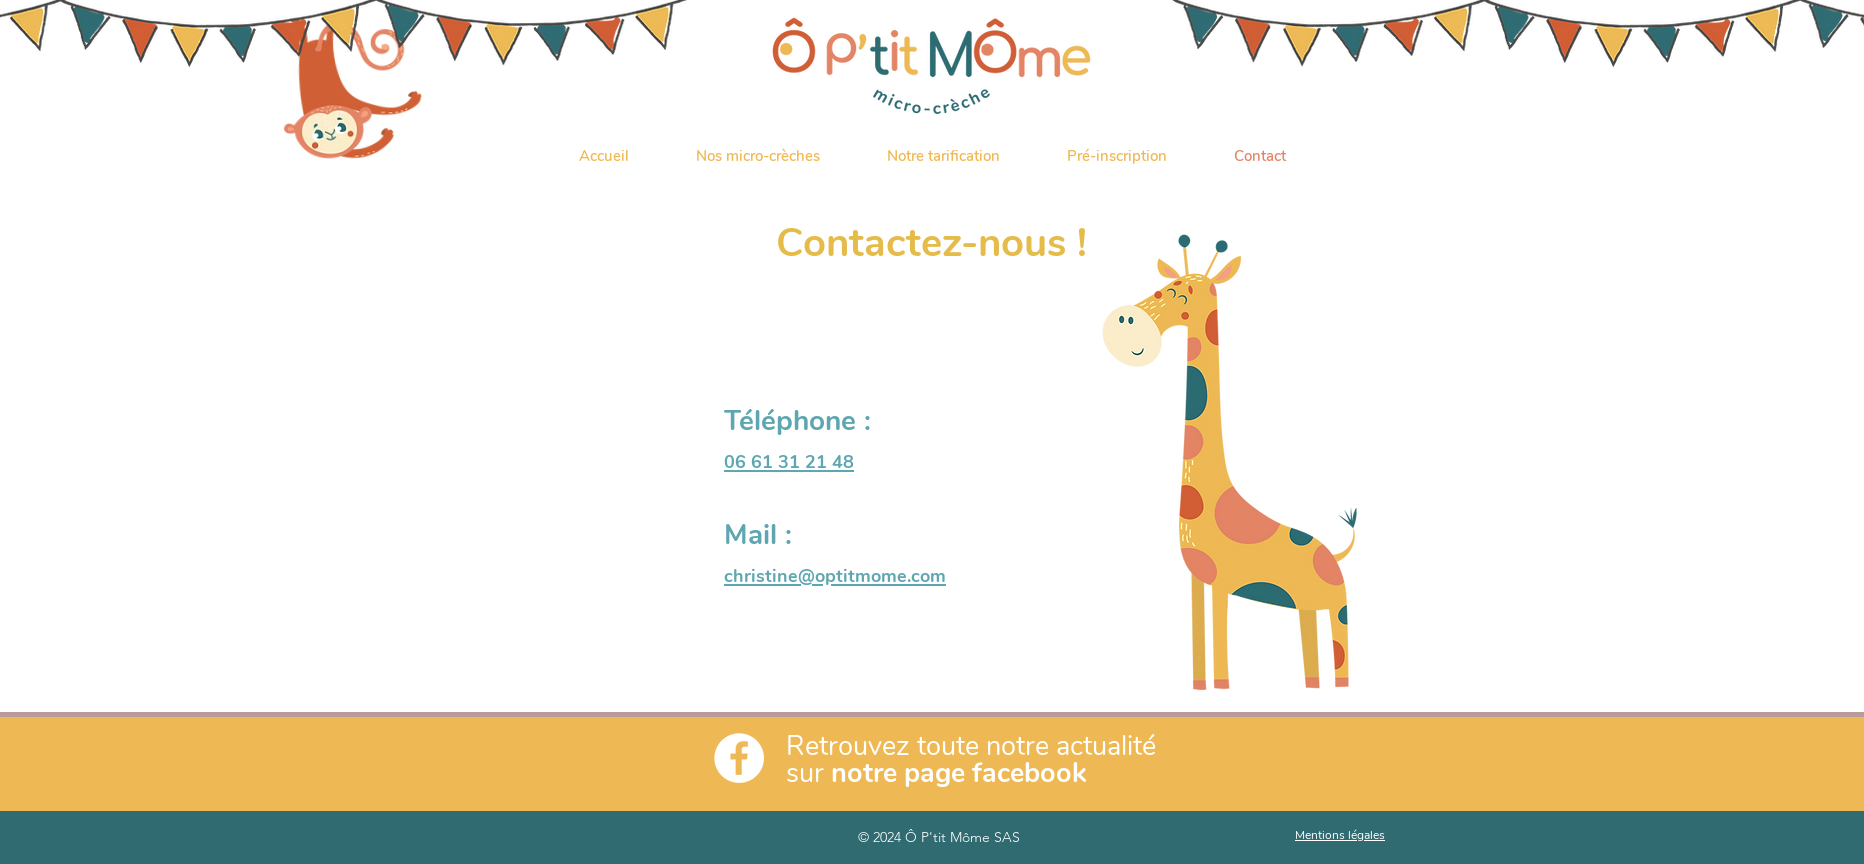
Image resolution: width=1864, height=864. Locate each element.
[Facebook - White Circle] (739, 758)
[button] (757, 156)
